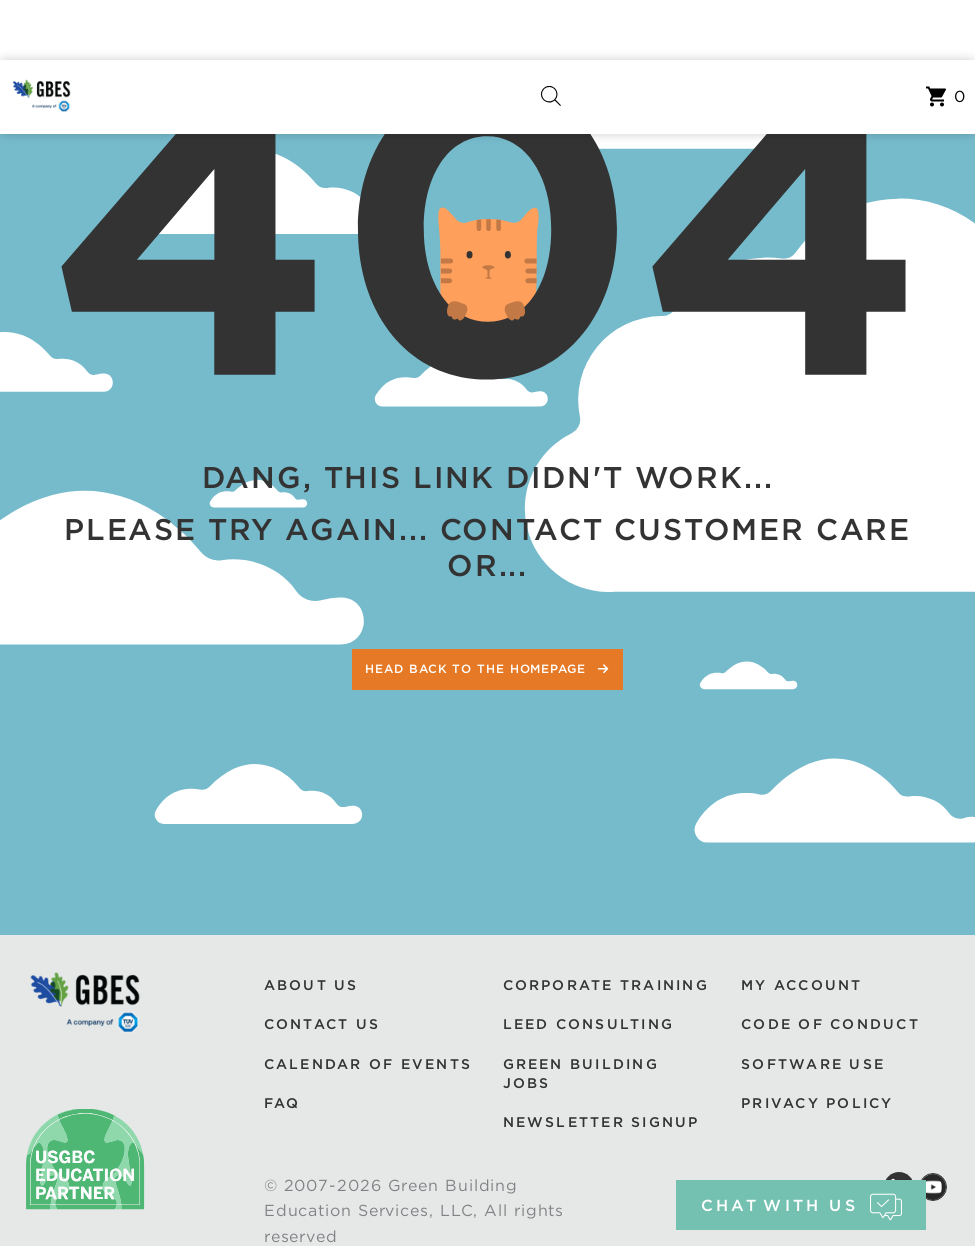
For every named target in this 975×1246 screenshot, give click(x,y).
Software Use (813, 1064)
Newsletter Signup (601, 1122)
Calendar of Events (368, 1064)
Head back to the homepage (477, 668)
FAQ (282, 1103)
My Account (801, 985)
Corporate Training (606, 985)
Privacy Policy (817, 1103)
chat (801, 1205)
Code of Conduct (830, 1024)
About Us (311, 985)
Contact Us (322, 1024)
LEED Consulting (589, 1024)
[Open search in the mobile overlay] (551, 97)
